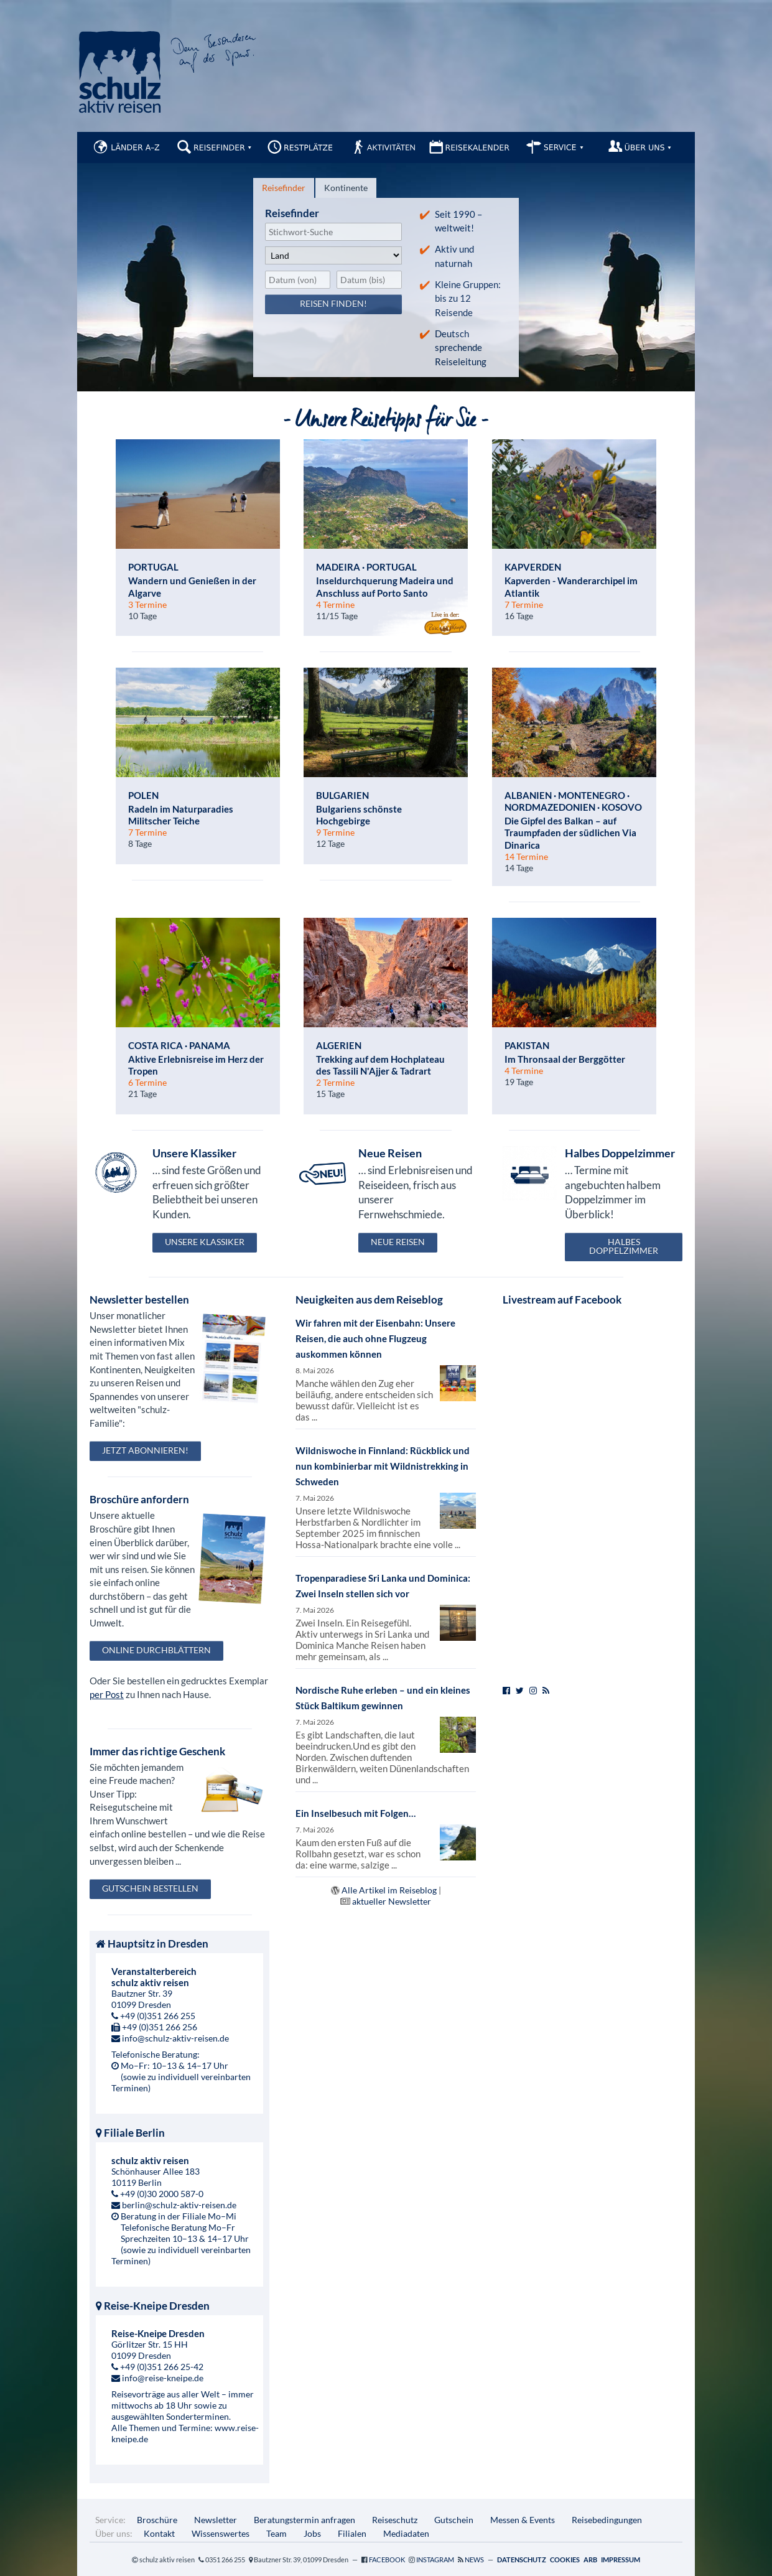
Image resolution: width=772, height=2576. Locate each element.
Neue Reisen (398, 1241)
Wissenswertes (220, 2533)
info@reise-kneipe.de (162, 2378)
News (474, 2559)
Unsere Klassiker (204, 1241)
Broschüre (157, 2519)
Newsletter (215, 2519)
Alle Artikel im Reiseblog (389, 1890)
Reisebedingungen (607, 2519)
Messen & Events (522, 2519)
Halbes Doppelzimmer (623, 1246)
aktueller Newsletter (391, 1901)
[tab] (283, 188)
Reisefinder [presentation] (283, 187)
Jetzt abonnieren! (145, 1450)
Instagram (435, 2559)
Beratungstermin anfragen (304, 2519)
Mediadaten (406, 2533)
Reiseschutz (394, 2519)
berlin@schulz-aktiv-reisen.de (179, 2205)
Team (276, 2533)
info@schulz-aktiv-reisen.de (175, 2038)
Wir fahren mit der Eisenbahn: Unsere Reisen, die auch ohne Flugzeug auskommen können (375, 1338)
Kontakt (159, 2533)
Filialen (352, 2533)
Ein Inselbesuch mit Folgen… (355, 1813)
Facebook (387, 2559)
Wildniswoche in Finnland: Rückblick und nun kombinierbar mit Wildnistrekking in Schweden (382, 1466)
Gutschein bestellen (150, 1888)
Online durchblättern (156, 1650)
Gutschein (453, 2519)
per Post (107, 1694)
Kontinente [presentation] (346, 187)
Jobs (312, 2533)
